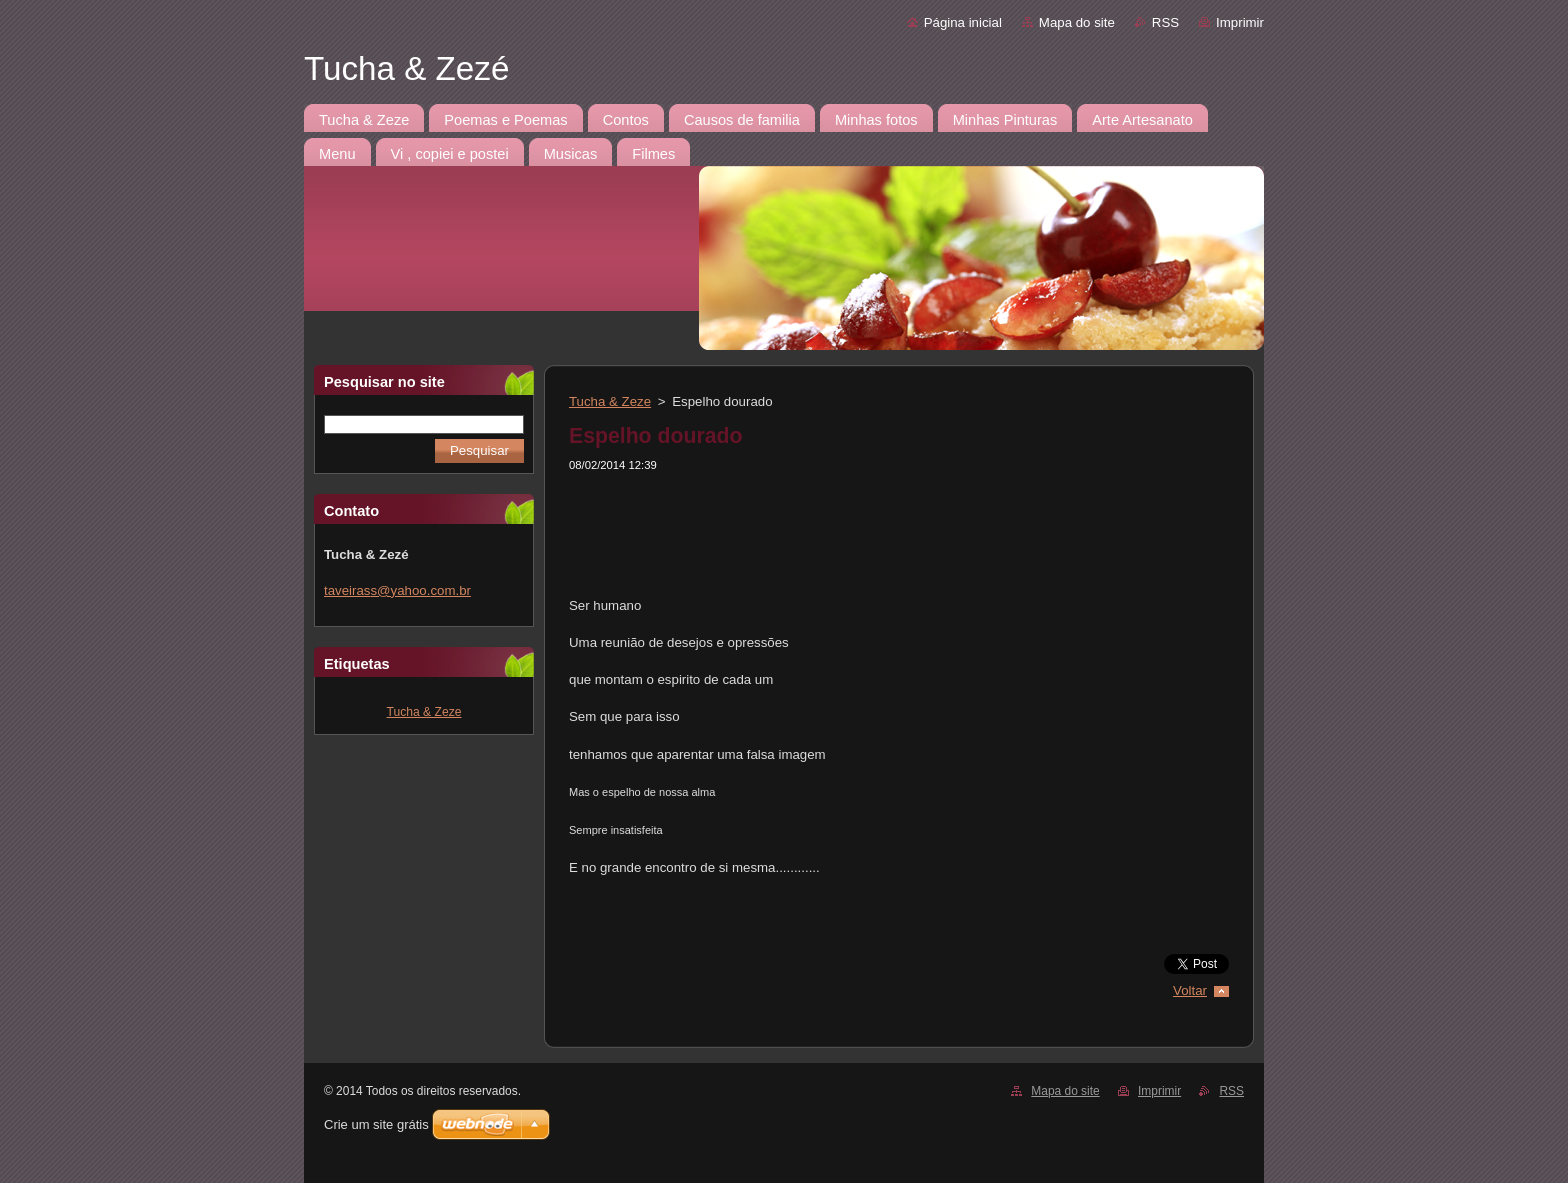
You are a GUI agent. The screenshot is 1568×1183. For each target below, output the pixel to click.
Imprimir (1240, 22)
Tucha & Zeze (424, 712)
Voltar (1190, 990)
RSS (1165, 22)
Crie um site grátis (376, 1124)
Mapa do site (1077, 22)
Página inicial (963, 22)
